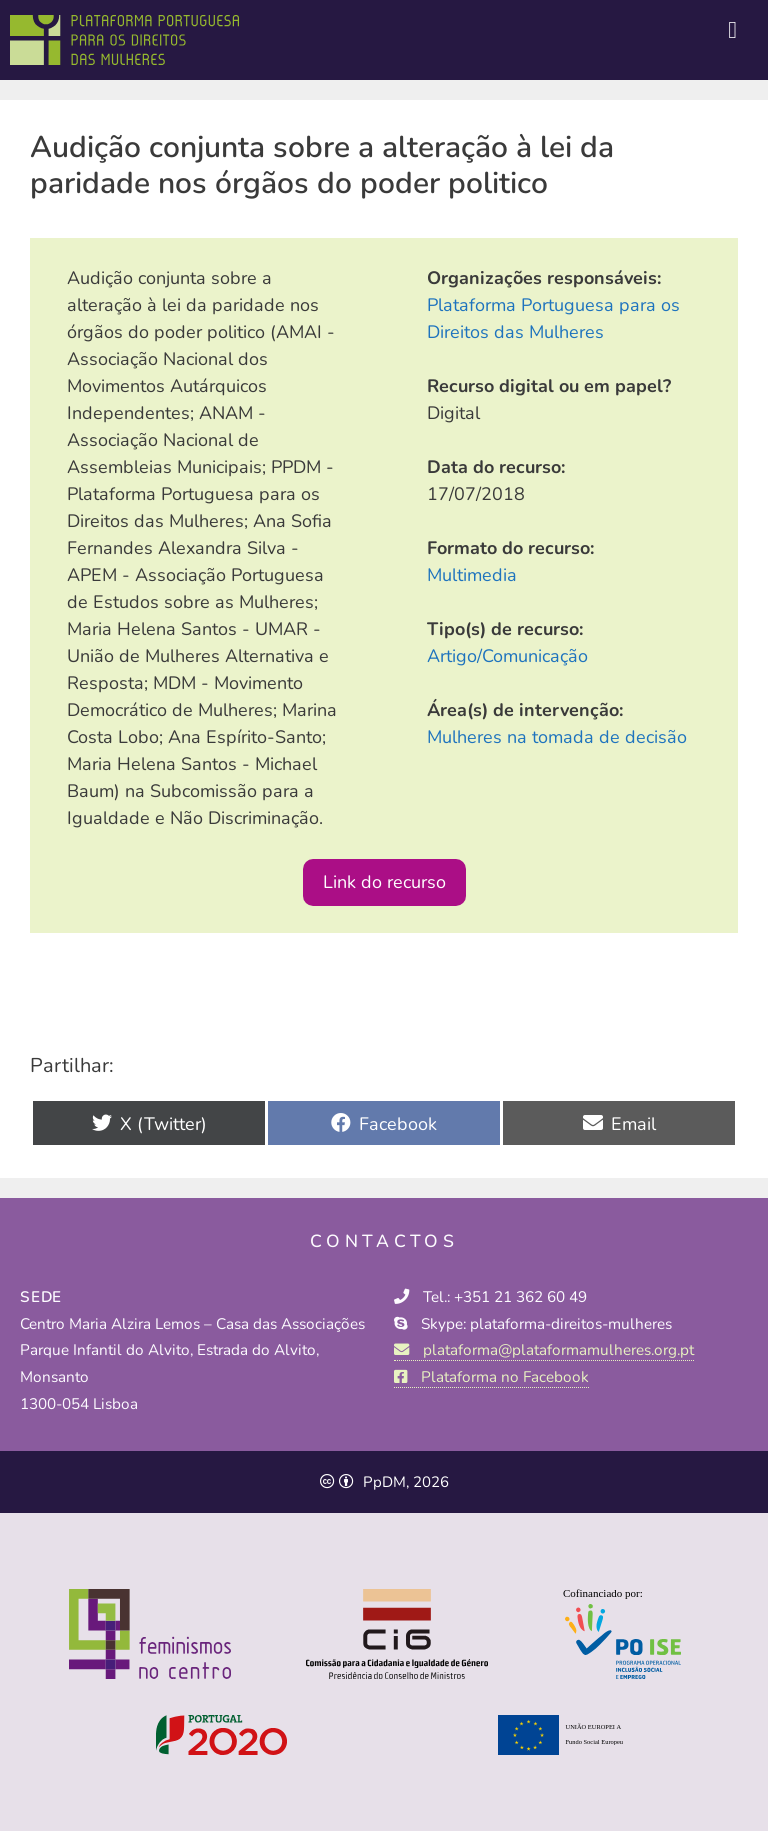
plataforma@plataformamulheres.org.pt (544, 1350)
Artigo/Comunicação (507, 656)
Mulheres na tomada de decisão (557, 737)
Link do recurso (384, 882)
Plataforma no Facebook (491, 1377)
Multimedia (472, 575)
